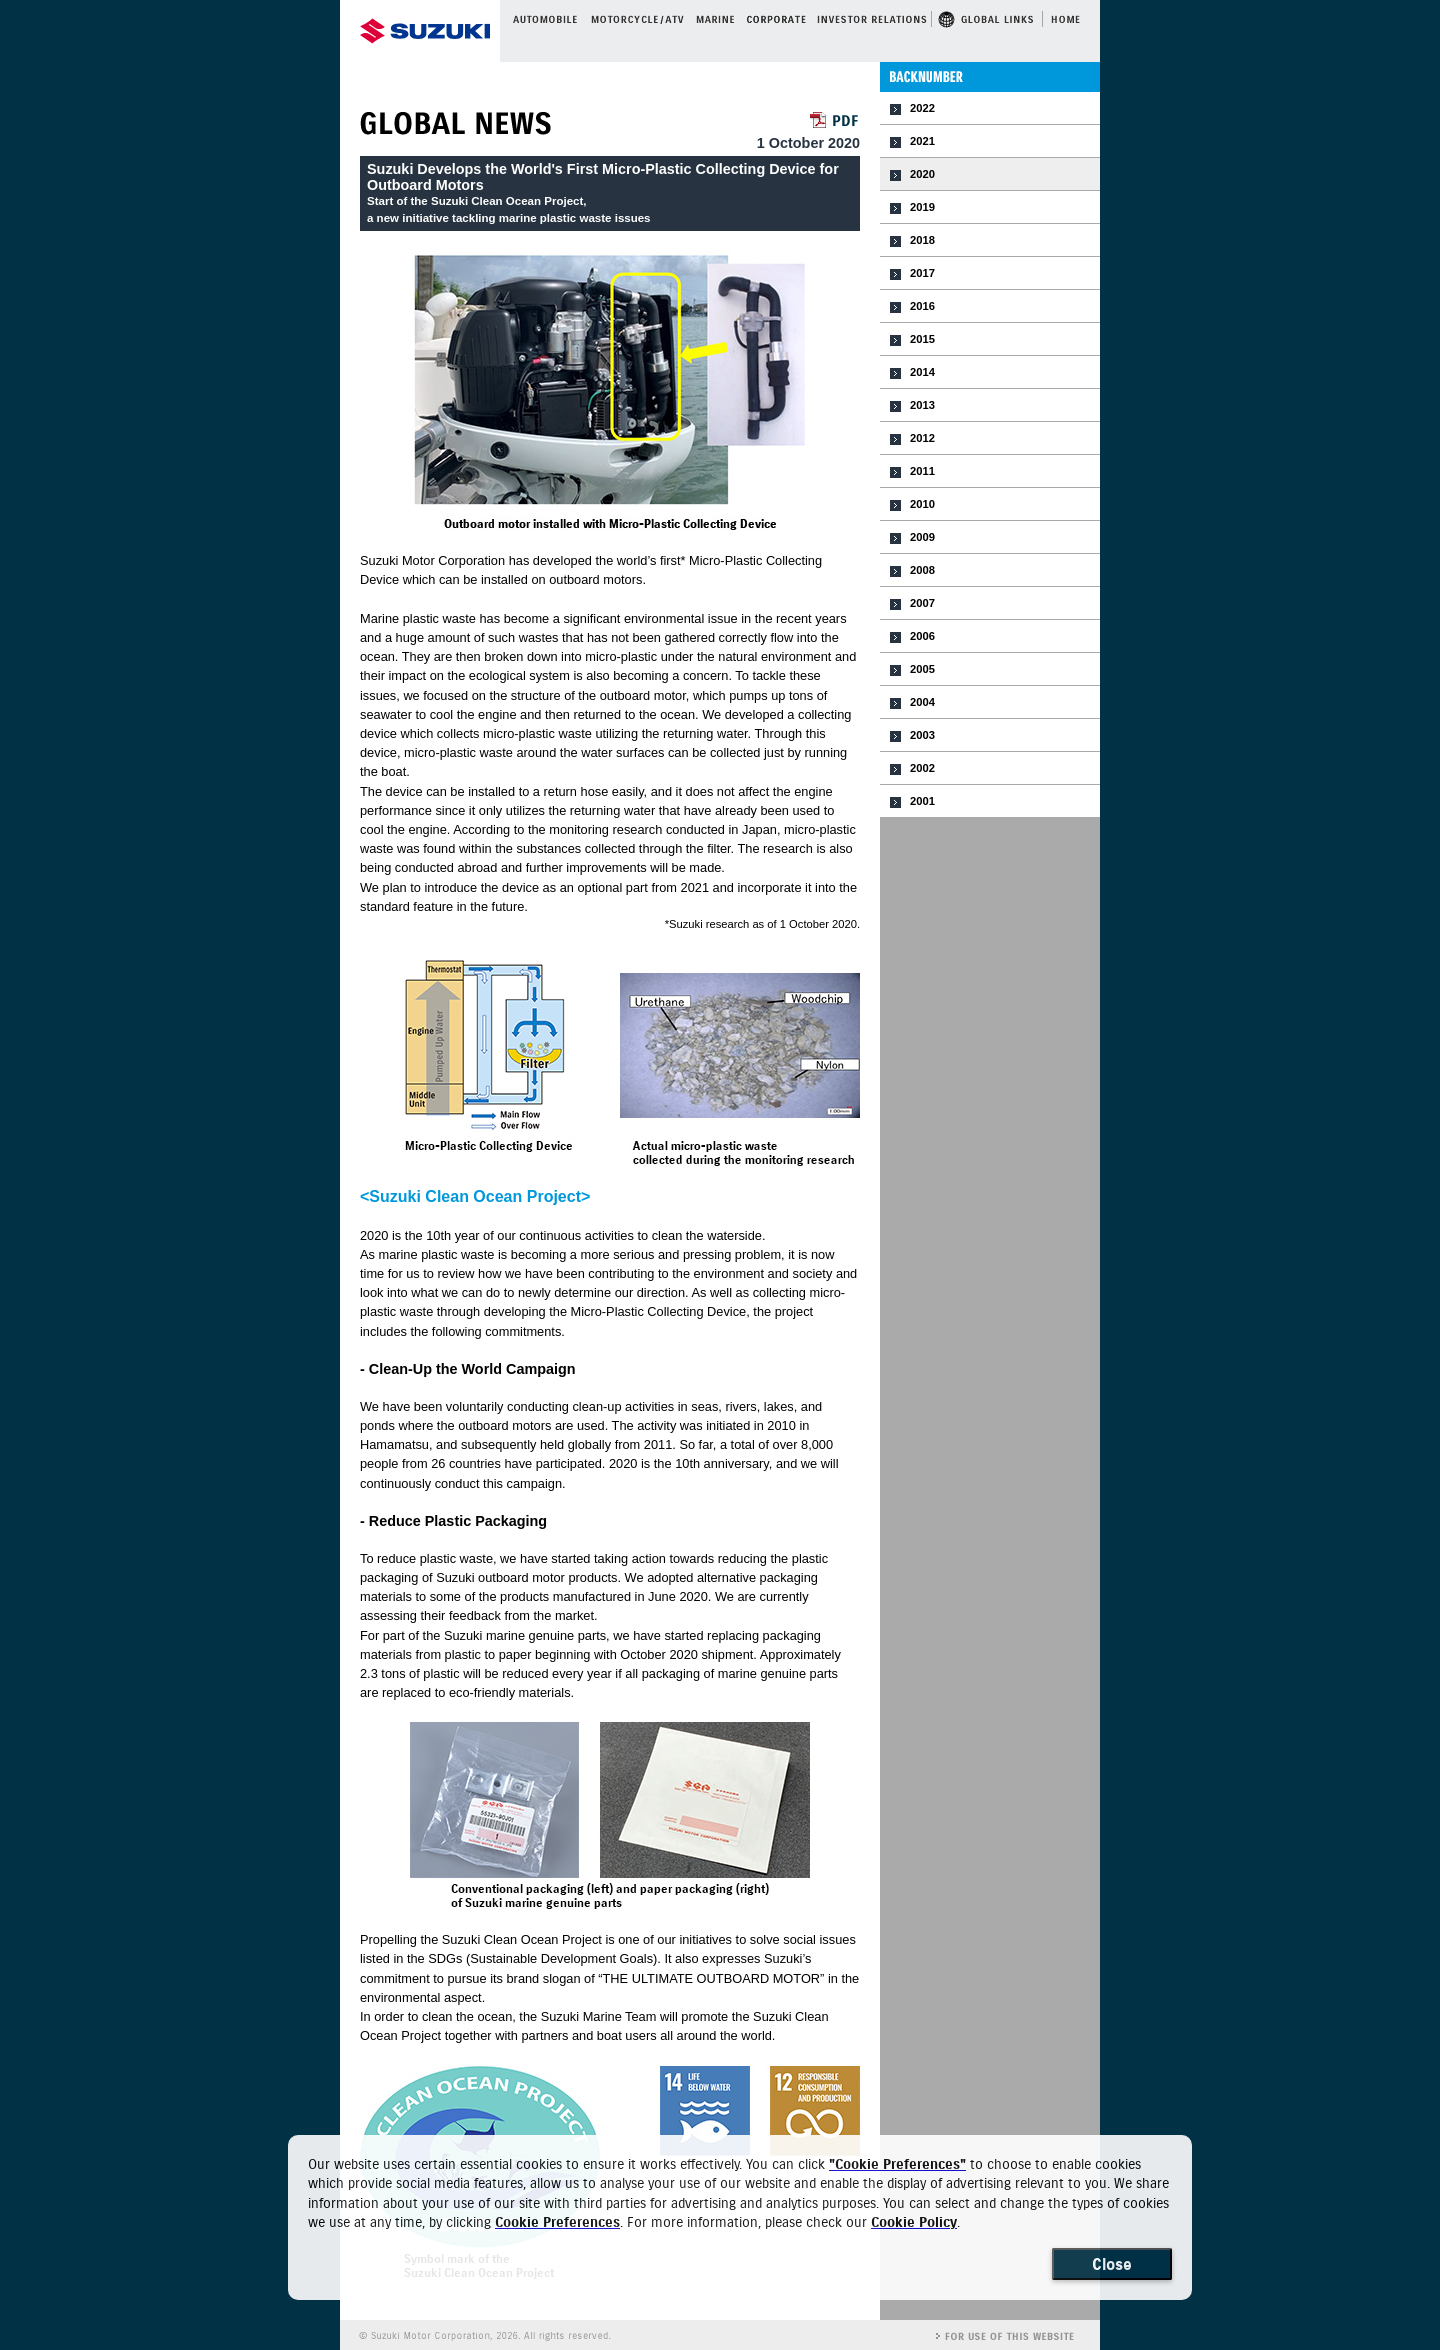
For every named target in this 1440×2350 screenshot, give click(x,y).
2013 (922, 405)
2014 (922, 372)
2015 (922, 339)
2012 (922, 438)
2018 (922, 240)
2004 (922, 702)
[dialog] (740, 2217)
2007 (922, 603)
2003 (922, 735)
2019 (922, 207)
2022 (922, 108)
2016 (922, 306)
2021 (922, 141)
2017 (922, 273)
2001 (922, 801)
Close (1112, 2264)
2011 (922, 471)
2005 (922, 669)
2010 (922, 504)
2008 (922, 570)
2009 (922, 537)
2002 (922, 768)
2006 (922, 636)
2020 (922, 174)
